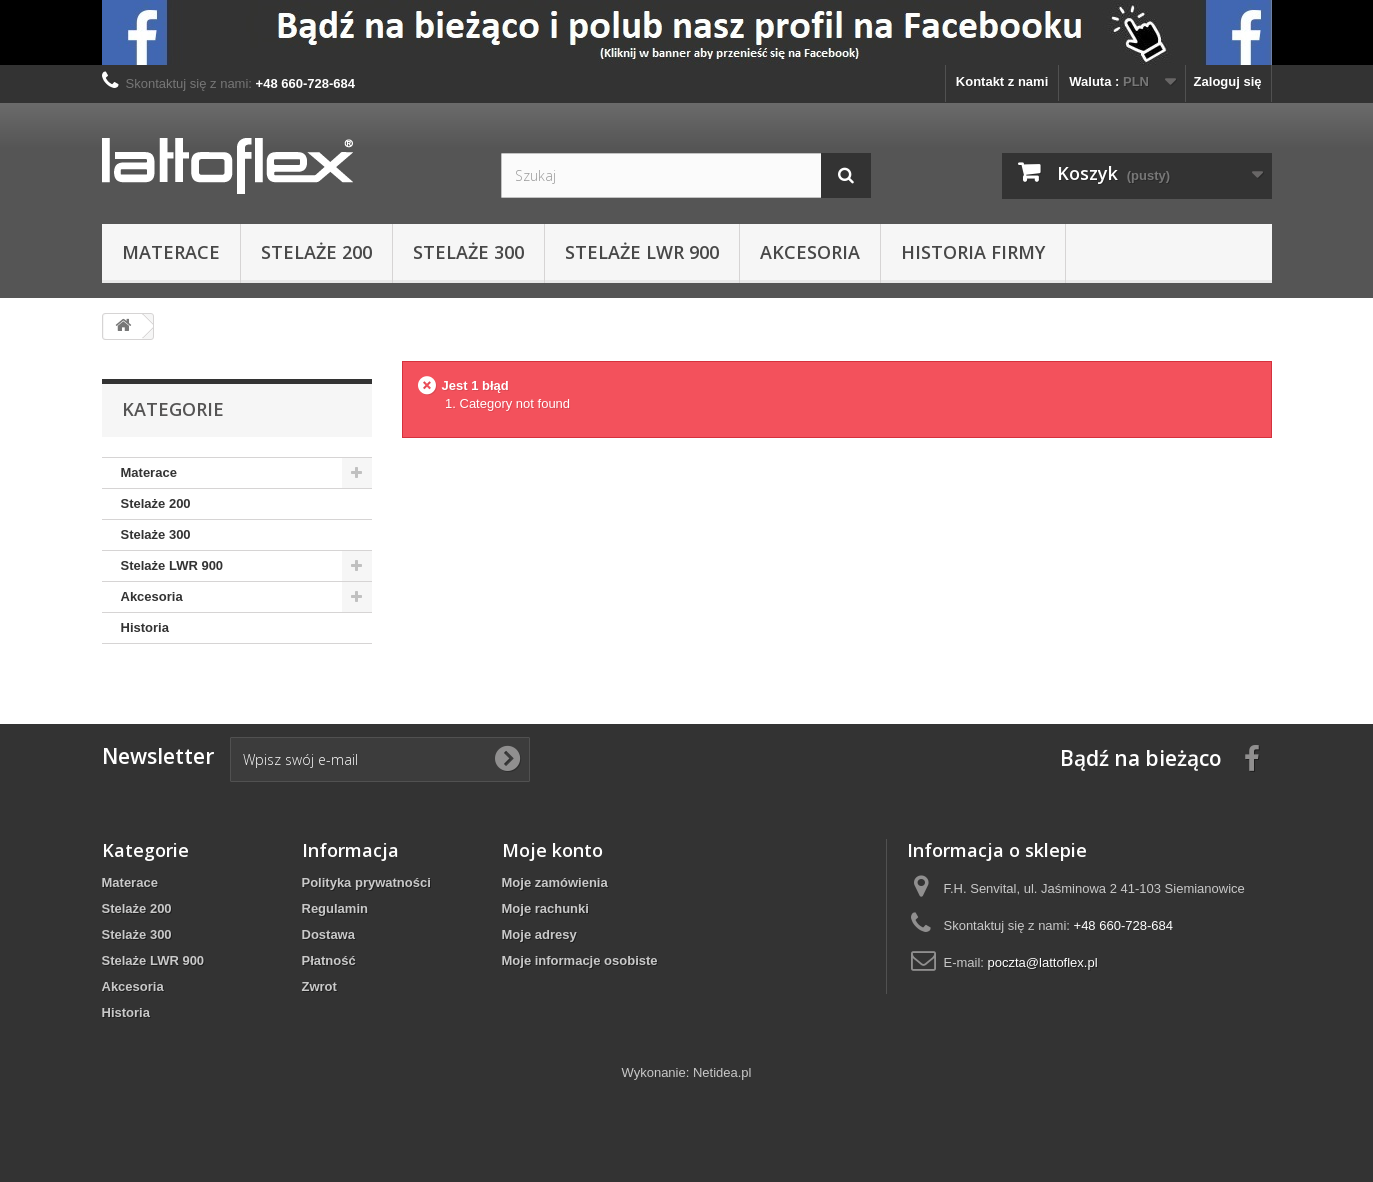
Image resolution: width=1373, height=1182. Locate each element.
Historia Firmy (973, 252)
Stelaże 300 (468, 252)
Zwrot (319, 986)
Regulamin (335, 908)
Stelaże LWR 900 (642, 252)
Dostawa (328, 934)
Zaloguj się (1228, 81)
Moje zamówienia (555, 882)
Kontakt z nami (1002, 81)
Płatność (329, 960)
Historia (145, 627)
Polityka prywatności (366, 882)
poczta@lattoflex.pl (1043, 962)
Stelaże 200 (316, 252)
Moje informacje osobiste (580, 960)
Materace (171, 252)
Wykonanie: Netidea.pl (687, 1072)
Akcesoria (810, 252)
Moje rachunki (545, 908)
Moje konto (552, 850)
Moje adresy (539, 934)
